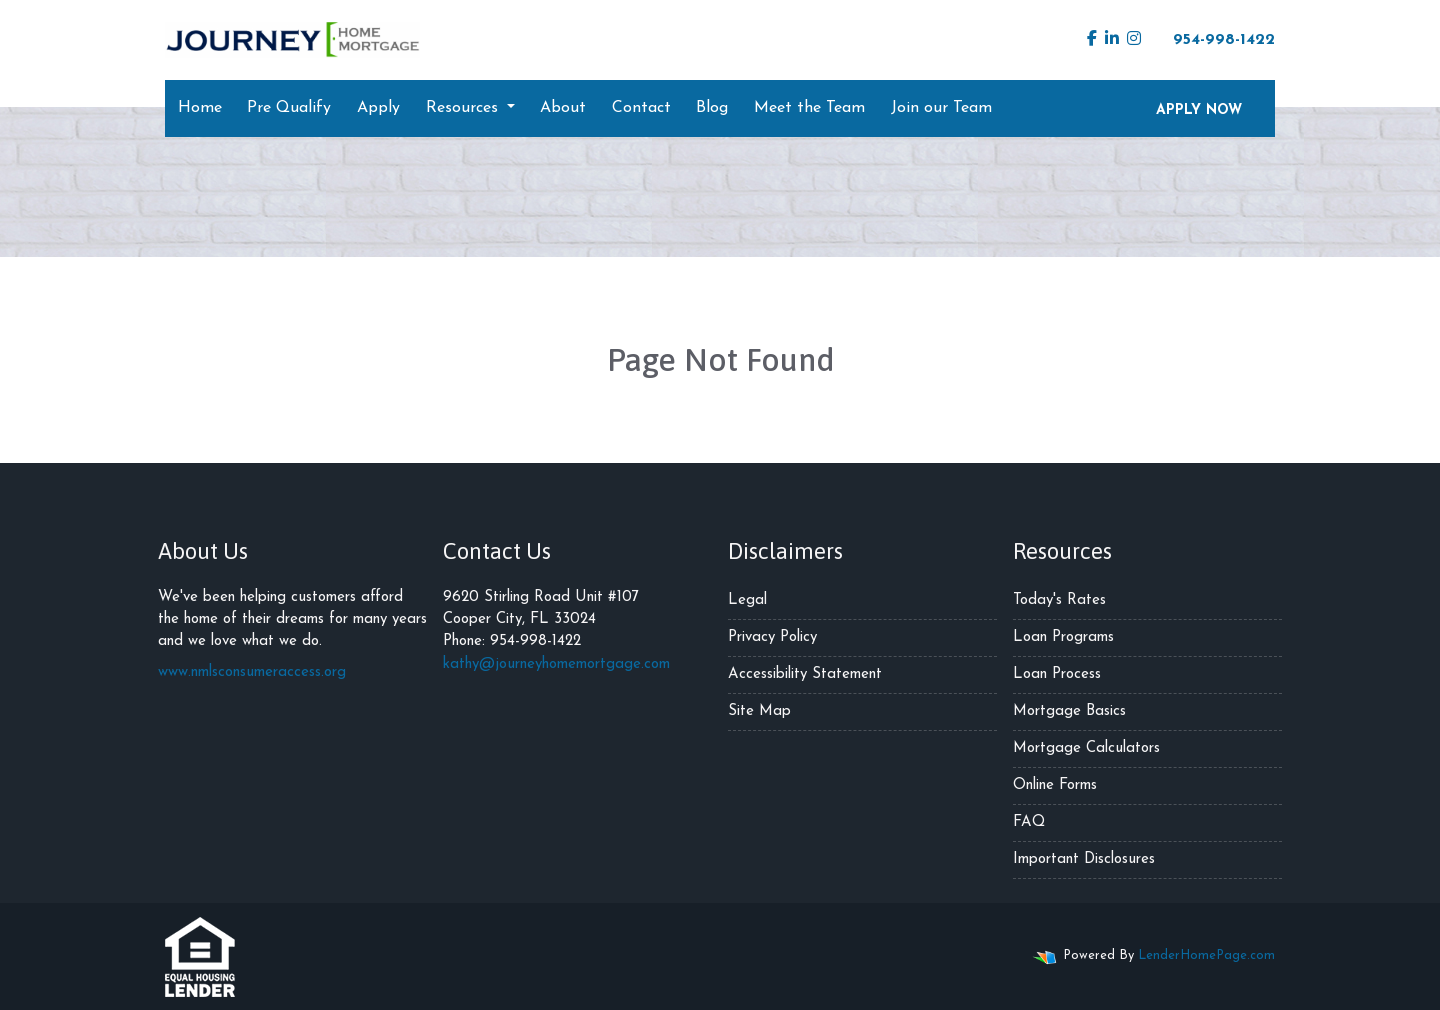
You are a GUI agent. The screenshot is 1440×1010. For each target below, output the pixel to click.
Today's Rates (1059, 600)
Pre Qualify (289, 108)
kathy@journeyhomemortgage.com (556, 664)
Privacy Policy (772, 637)
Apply (378, 108)
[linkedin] (1112, 40)
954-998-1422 (1214, 39)
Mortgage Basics (1069, 711)
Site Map (759, 711)
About (563, 108)
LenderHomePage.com (1206, 955)
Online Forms (1055, 785)
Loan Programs (1063, 637)
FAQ (1029, 822)
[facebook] (1092, 40)
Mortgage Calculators (1086, 748)
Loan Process (1057, 674)
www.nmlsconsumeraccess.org (252, 672)
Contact (641, 108)
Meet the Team (809, 108)
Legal (747, 600)
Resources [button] (464, 108)
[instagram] (1134, 40)
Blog (712, 108)
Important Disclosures (1084, 859)
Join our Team (941, 108)
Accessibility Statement (805, 674)
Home (200, 108)
